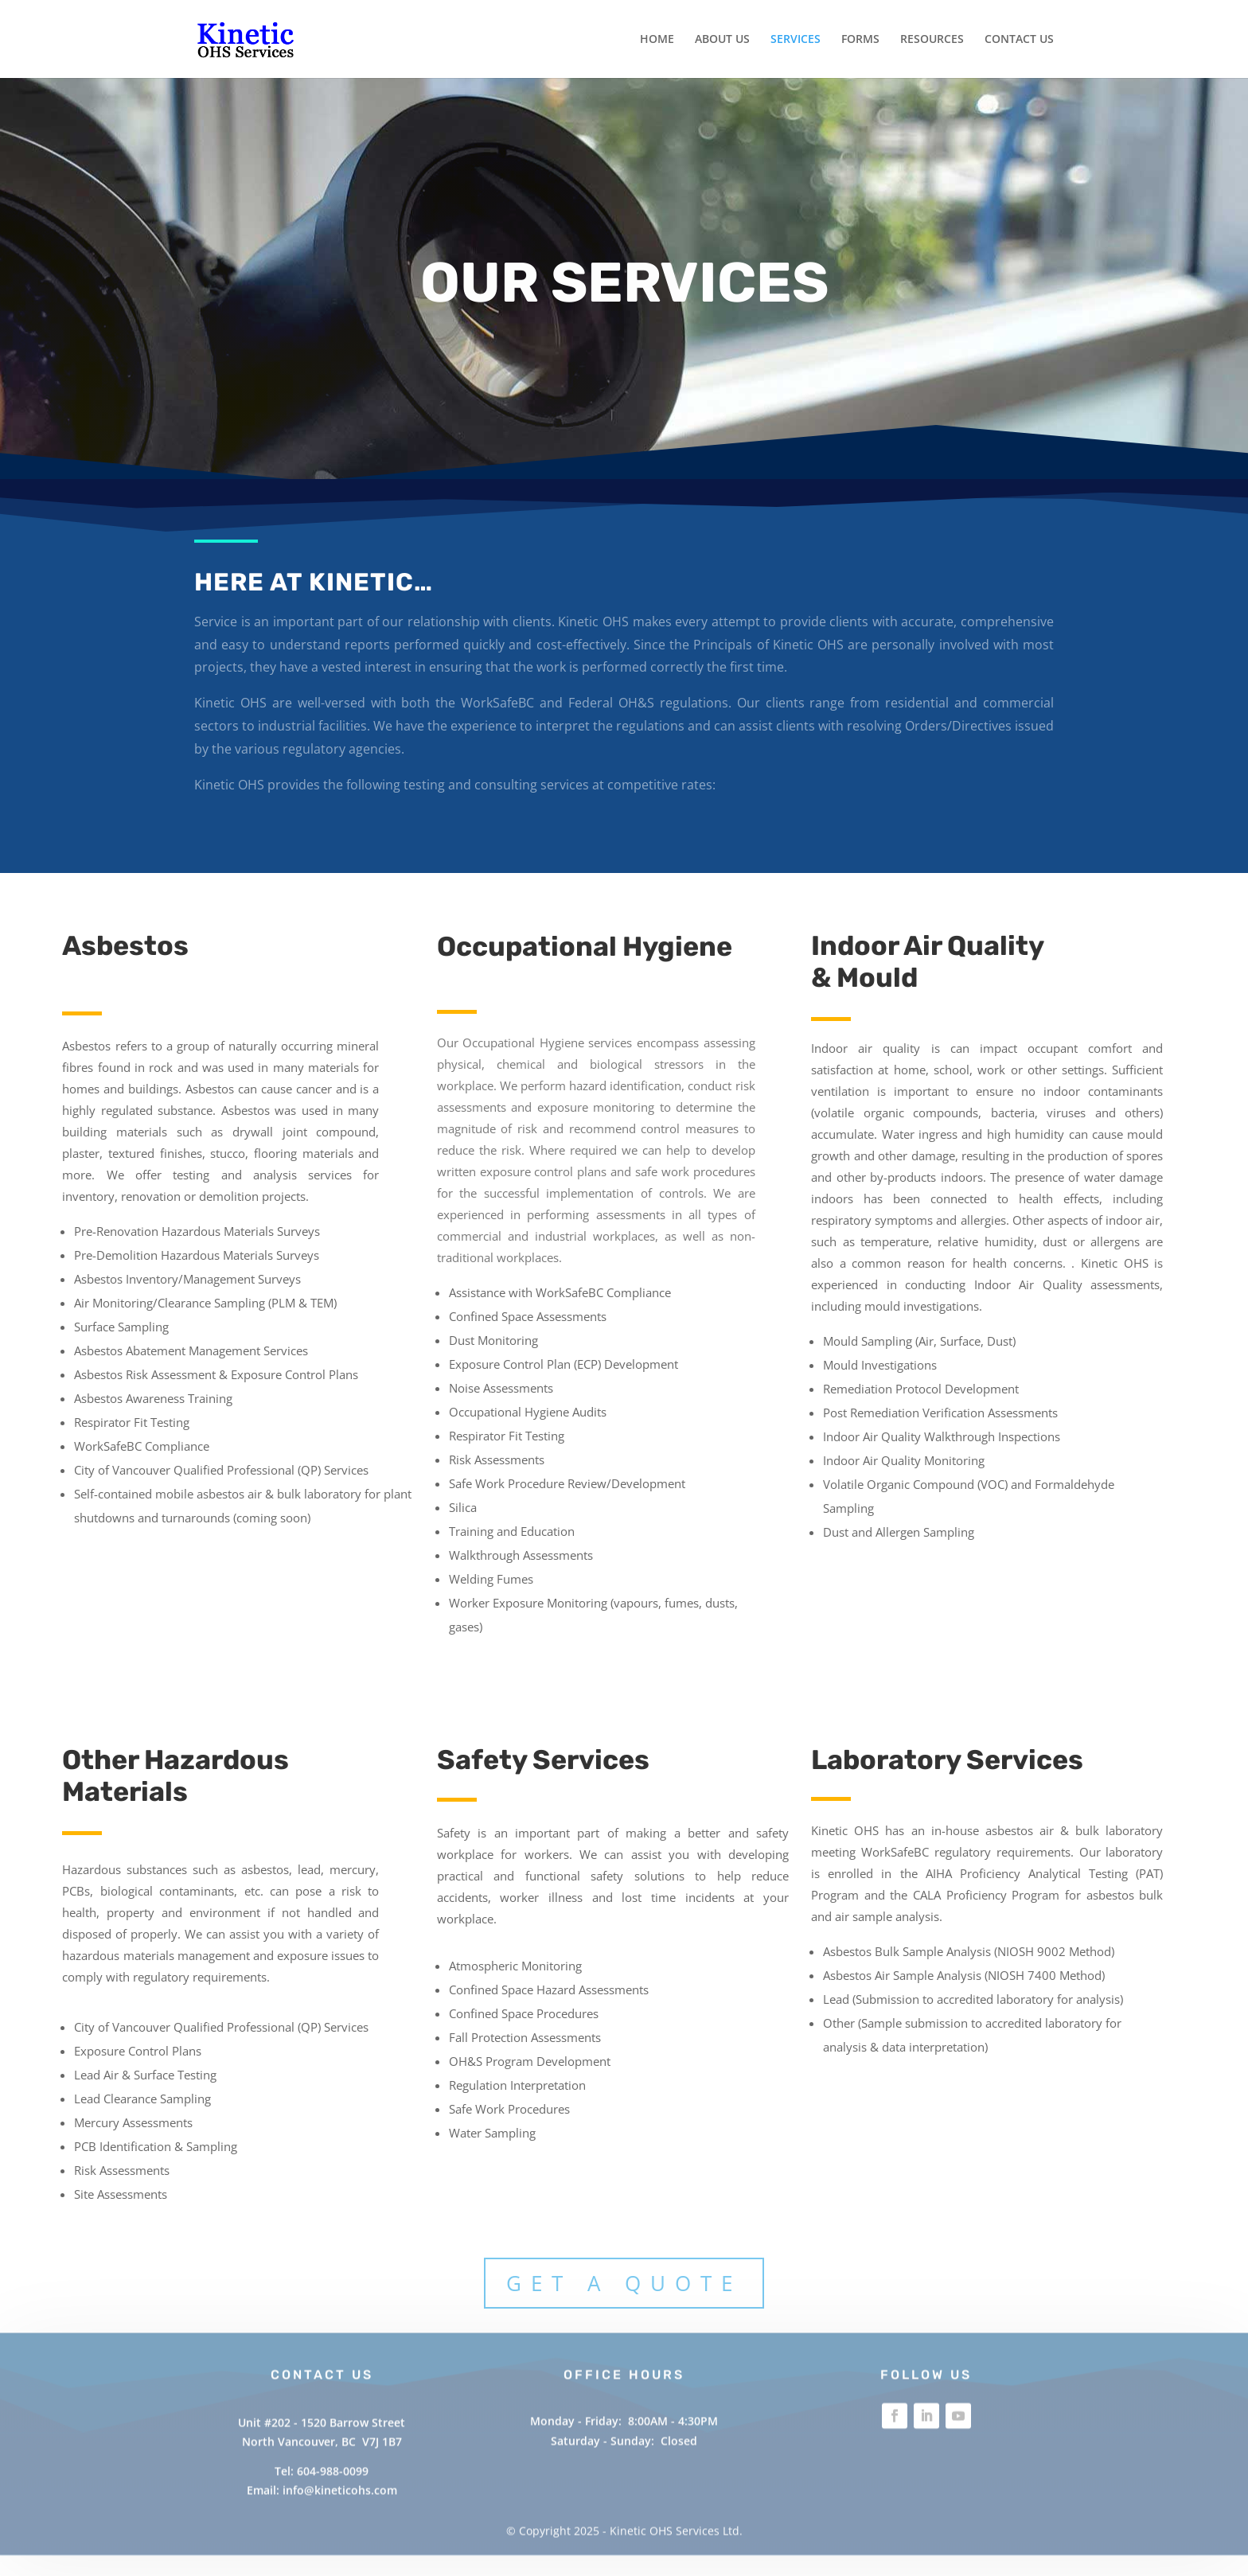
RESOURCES (932, 39)
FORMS (860, 39)
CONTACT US (1019, 39)
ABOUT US (722, 39)
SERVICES (795, 39)
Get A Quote (624, 2283)
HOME (657, 39)
